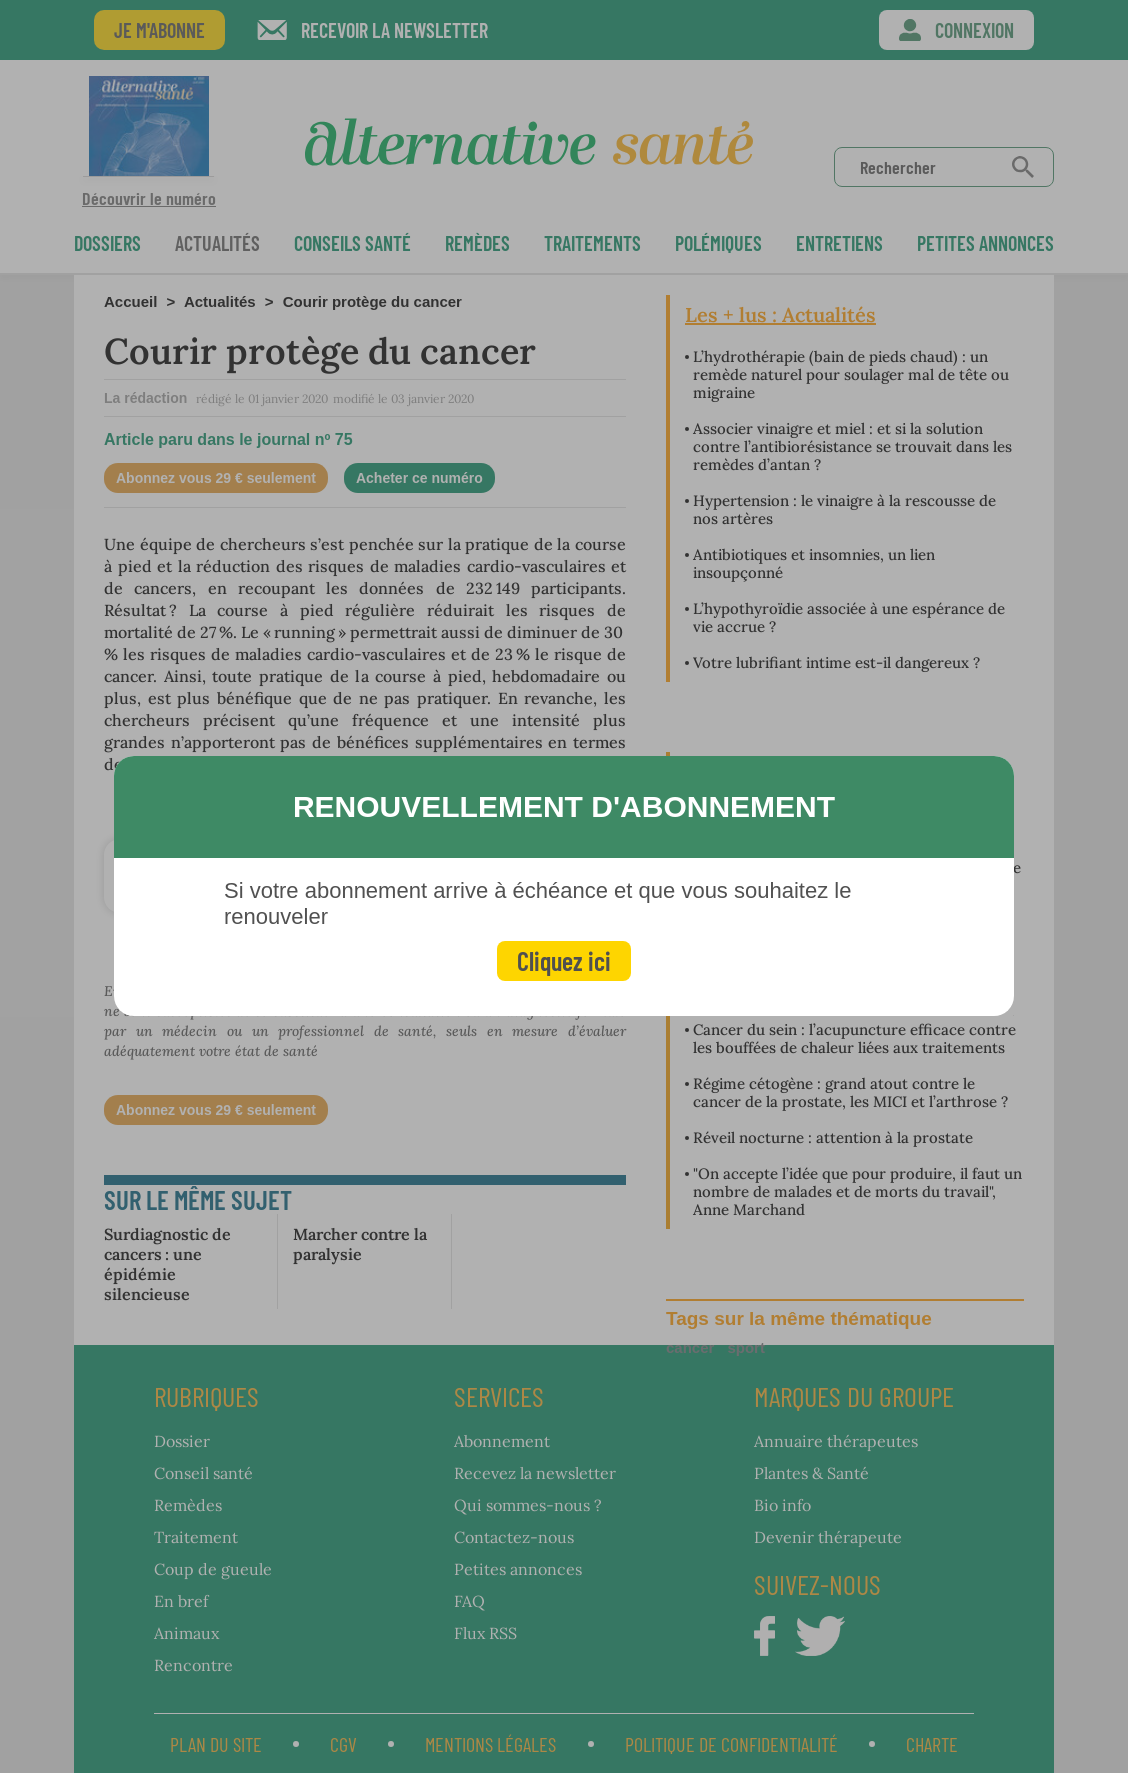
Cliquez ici (564, 960)
